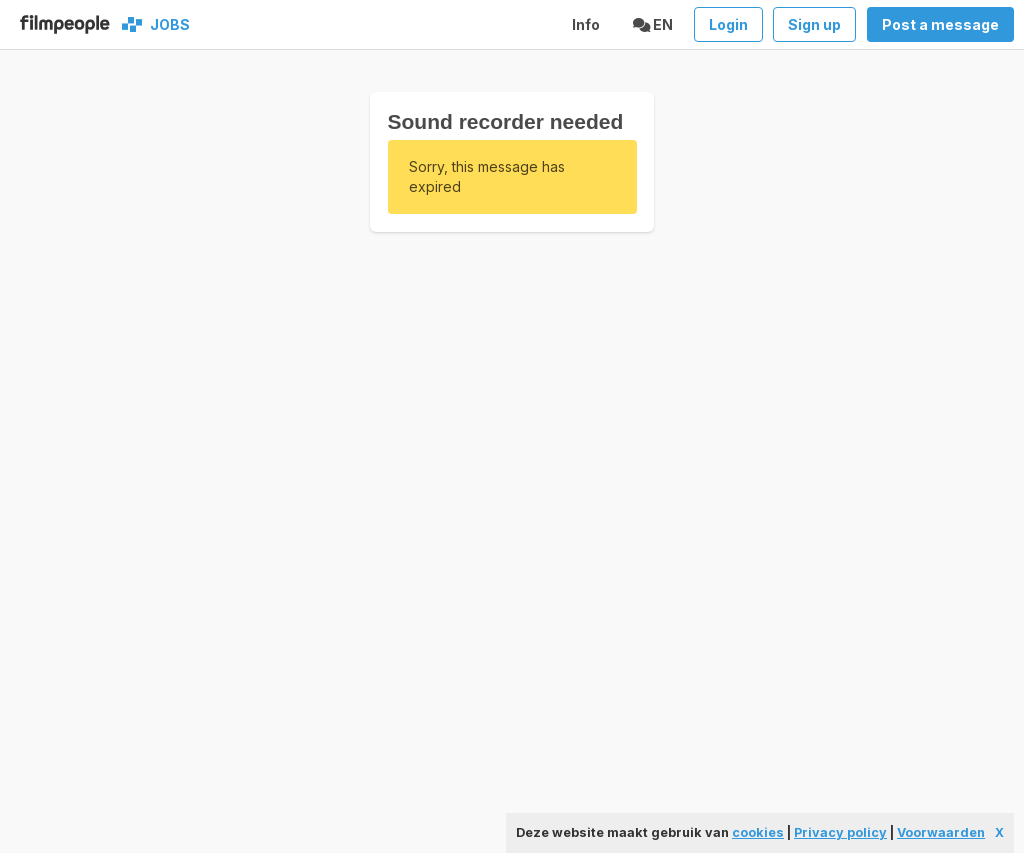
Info (586, 24)
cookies (758, 832)
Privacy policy (840, 832)
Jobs (167, 24)
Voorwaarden (941, 832)
